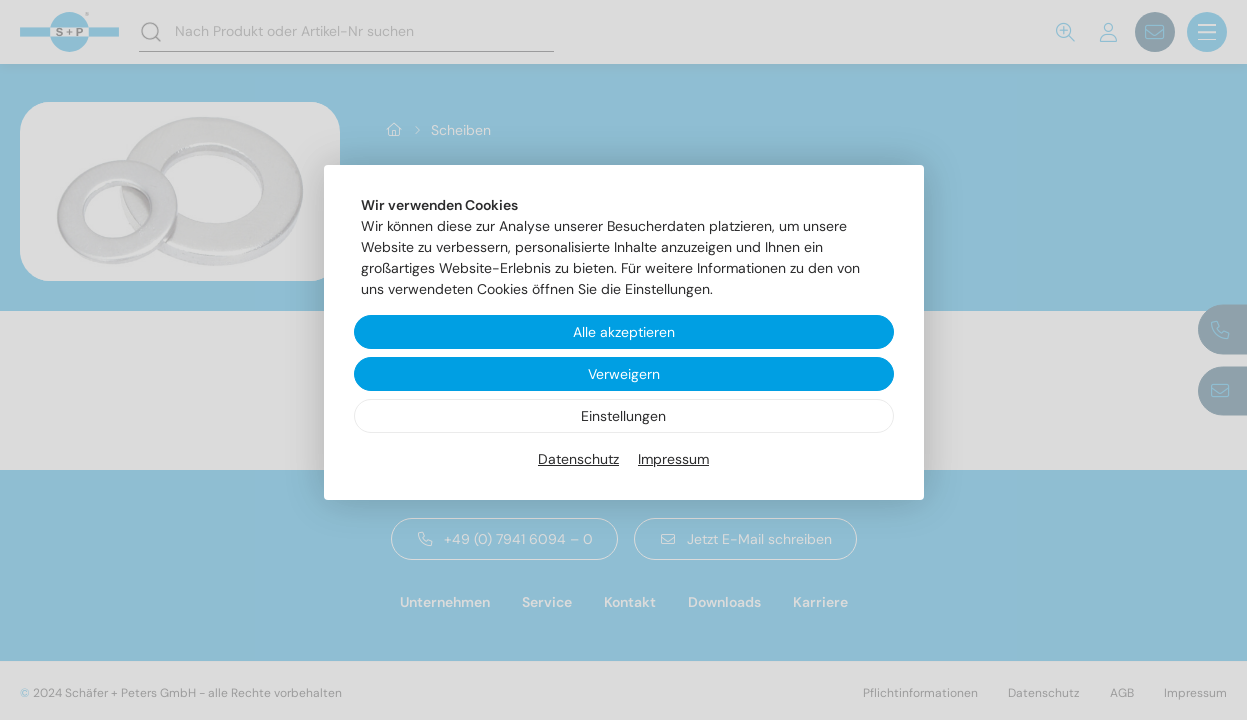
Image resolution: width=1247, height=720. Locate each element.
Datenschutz (578, 459)
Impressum (673, 459)
